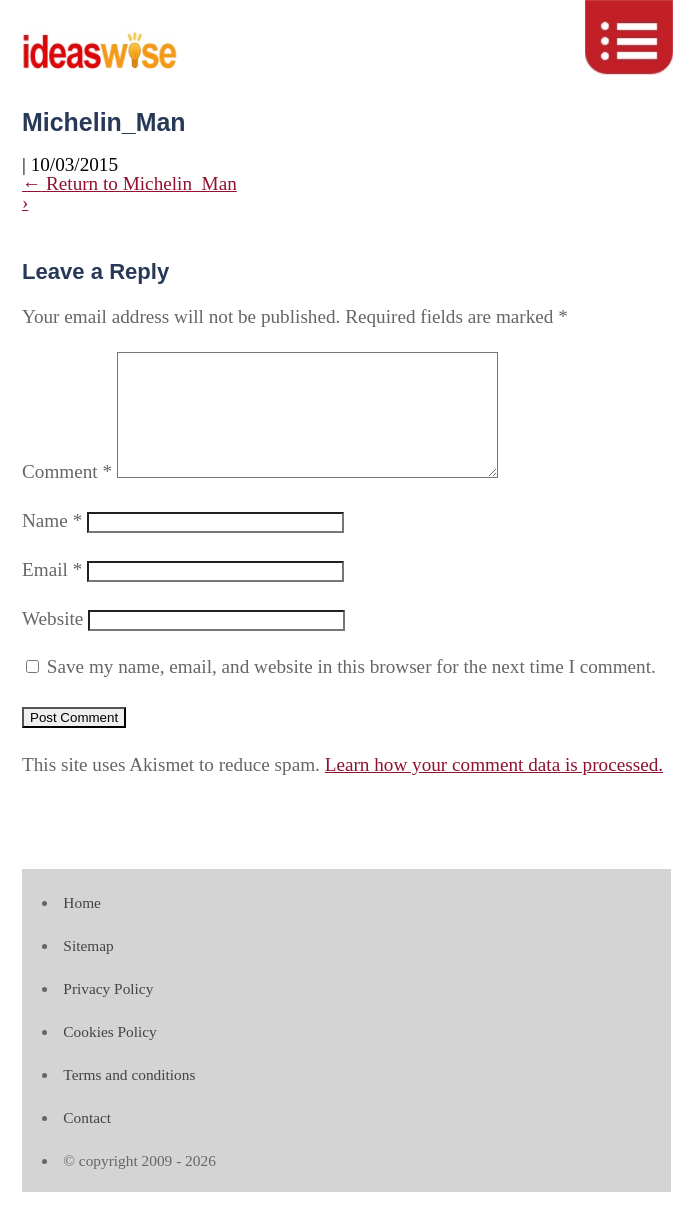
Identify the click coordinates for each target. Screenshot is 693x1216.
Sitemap (88, 969)
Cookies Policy (109, 1055)
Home (82, 926)
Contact (87, 1141)
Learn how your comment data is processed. (494, 788)
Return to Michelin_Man (129, 183)
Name (52, 544)
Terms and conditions (129, 1098)
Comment (67, 495)
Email (52, 593)
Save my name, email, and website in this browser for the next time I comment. (351, 690)
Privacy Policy (108, 1012)
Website (52, 642)
